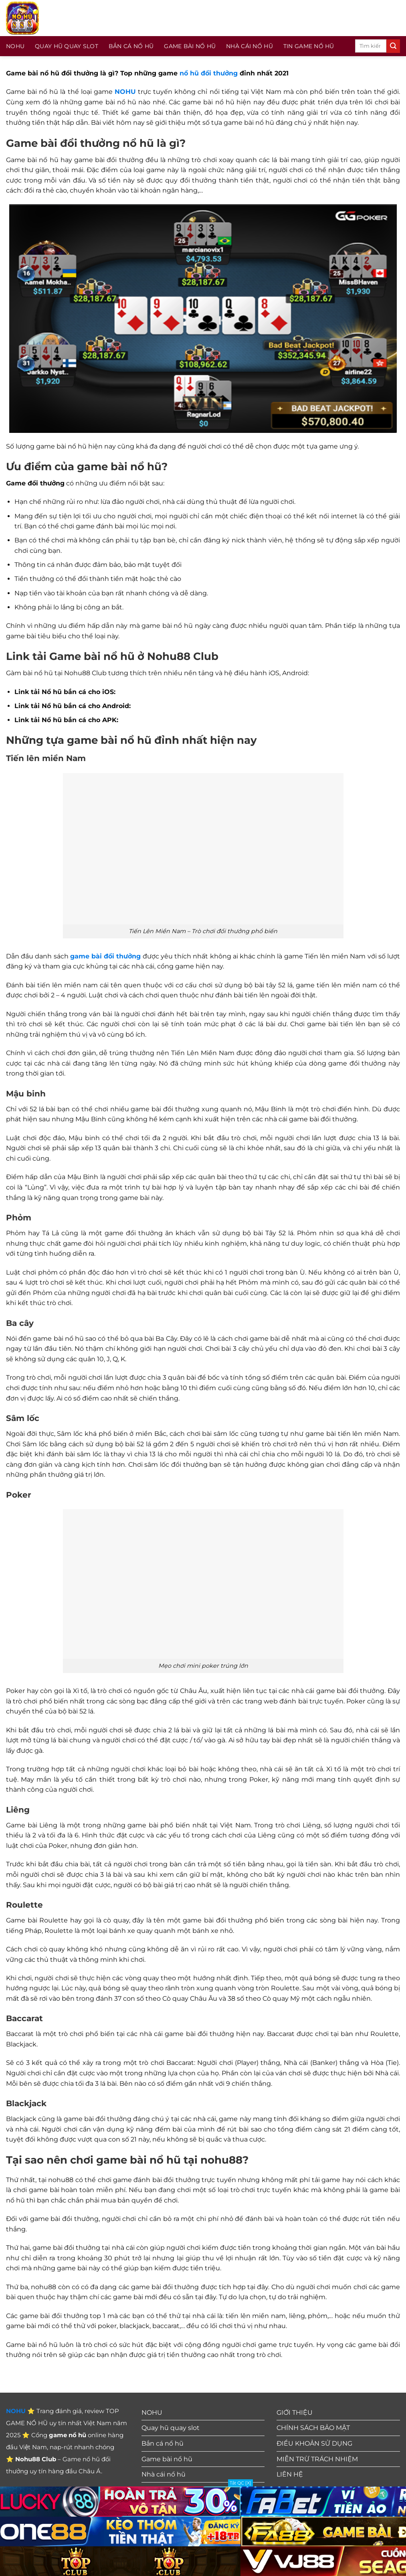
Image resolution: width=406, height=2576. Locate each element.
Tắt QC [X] (240, 2483)
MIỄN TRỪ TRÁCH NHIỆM (317, 2459)
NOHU (15, 46)
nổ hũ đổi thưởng (209, 73)
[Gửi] (393, 46)
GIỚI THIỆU (295, 2412)
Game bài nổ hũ (190, 46)
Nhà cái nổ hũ (249, 46)
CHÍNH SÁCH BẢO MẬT (313, 2428)
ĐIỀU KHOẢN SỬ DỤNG (314, 2443)
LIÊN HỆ (290, 2474)
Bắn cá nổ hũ (131, 46)
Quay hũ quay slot (66, 46)
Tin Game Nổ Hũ (308, 46)
